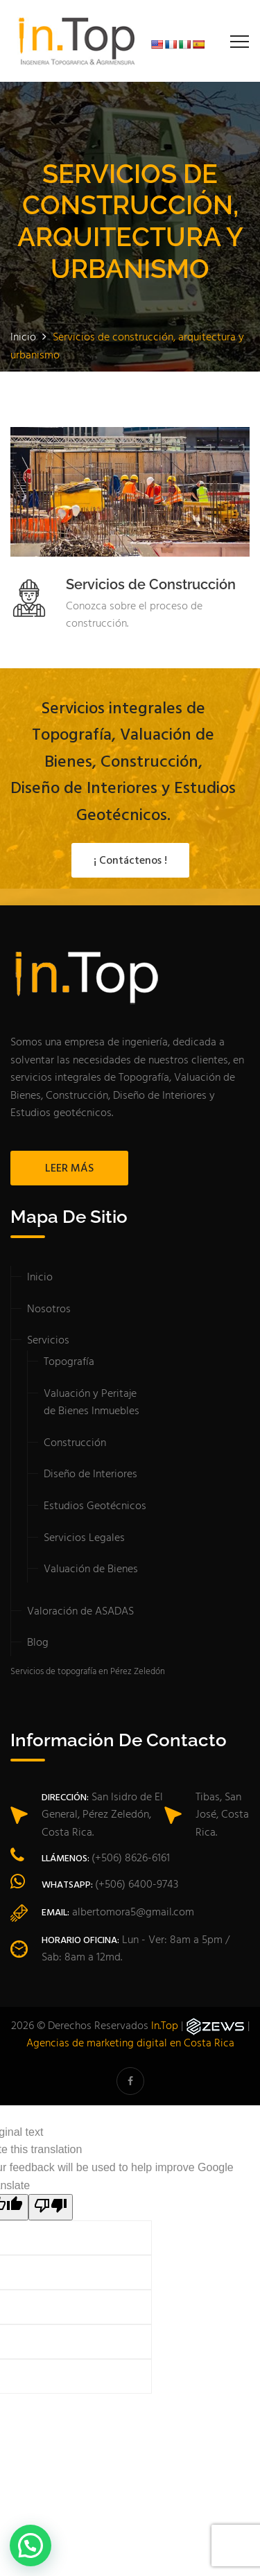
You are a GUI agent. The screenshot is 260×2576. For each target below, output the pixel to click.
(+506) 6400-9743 (136, 1885)
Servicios (48, 1341)
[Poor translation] (50, 2207)
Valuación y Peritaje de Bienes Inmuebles (91, 1403)
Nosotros (49, 1309)
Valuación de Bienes (91, 1569)
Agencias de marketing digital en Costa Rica (130, 2044)
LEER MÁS (69, 1169)
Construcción (75, 1443)
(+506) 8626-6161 (131, 1859)
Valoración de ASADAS (80, 1612)
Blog (38, 1643)
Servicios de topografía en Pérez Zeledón (87, 1671)
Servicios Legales (84, 1538)
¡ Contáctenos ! (130, 861)
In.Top (164, 2026)
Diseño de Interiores (90, 1474)
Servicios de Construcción (151, 584)
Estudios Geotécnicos (95, 1506)
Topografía (69, 1362)
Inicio (40, 1278)
